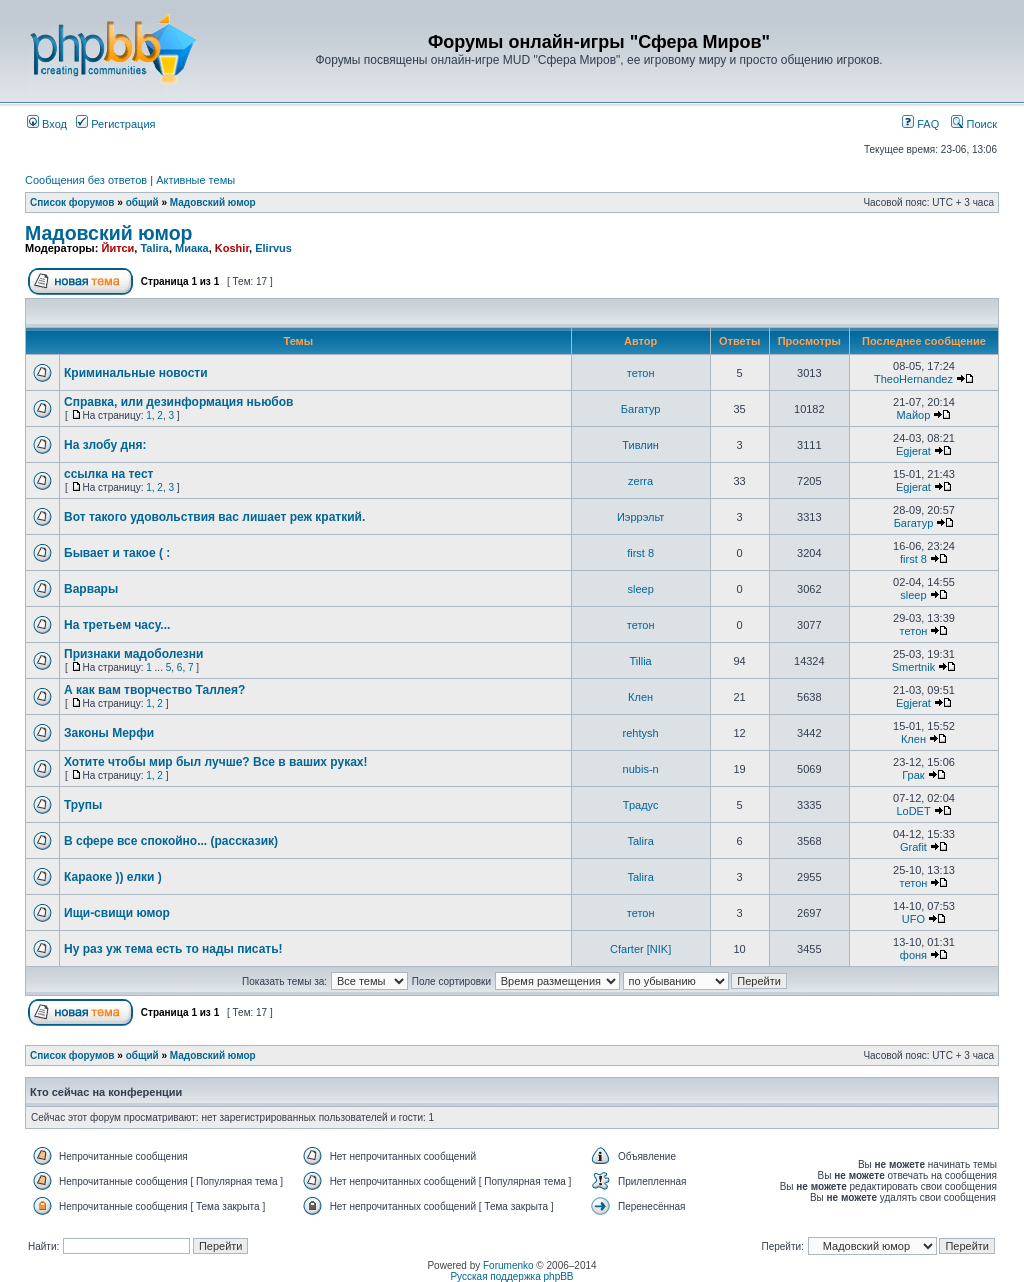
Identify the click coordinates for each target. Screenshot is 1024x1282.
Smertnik (913, 667)
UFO (913, 919)
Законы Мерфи (109, 733)
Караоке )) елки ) (113, 877)
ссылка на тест (108, 474)
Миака (192, 248)
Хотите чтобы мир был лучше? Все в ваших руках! (216, 762)
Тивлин (640, 445)
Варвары (91, 589)
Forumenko (508, 1265)
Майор (914, 415)
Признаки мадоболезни (133, 654)
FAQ (920, 124)
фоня (913, 955)
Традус (641, 805)
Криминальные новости (136, 373)
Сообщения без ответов (86, 180)
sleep (640, 589)
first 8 (640, 553)
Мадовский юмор (213, 202)
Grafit (913, 847)
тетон (641, 373)
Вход (47, 124)
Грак (913, 775)
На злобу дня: (105, 445)
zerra (640, 481)
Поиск (974, 124)
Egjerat (913, 451)
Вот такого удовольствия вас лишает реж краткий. (214, 517)
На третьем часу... (117, 625)
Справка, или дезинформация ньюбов (178, 402)
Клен (640, 697)
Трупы (83, 805)
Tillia (641, 661)
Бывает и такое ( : (117, 553)
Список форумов (72, 202)
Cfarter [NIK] (640, 949)
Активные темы (195, 180)
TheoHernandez (913, 379)
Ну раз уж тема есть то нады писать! (173, 949)
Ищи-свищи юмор (117, 913)
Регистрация (115, 124)
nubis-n (641, 769)
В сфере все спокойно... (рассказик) (171, 841)
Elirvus (273, 248)
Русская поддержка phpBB (511, 1276)
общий (142, 202)
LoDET (913, 811)
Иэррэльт (640, 517)
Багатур (641, 409)
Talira (154, 248)
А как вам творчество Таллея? (154, 690)
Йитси (117, 248)
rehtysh (641, 733)
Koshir (232, 248)
